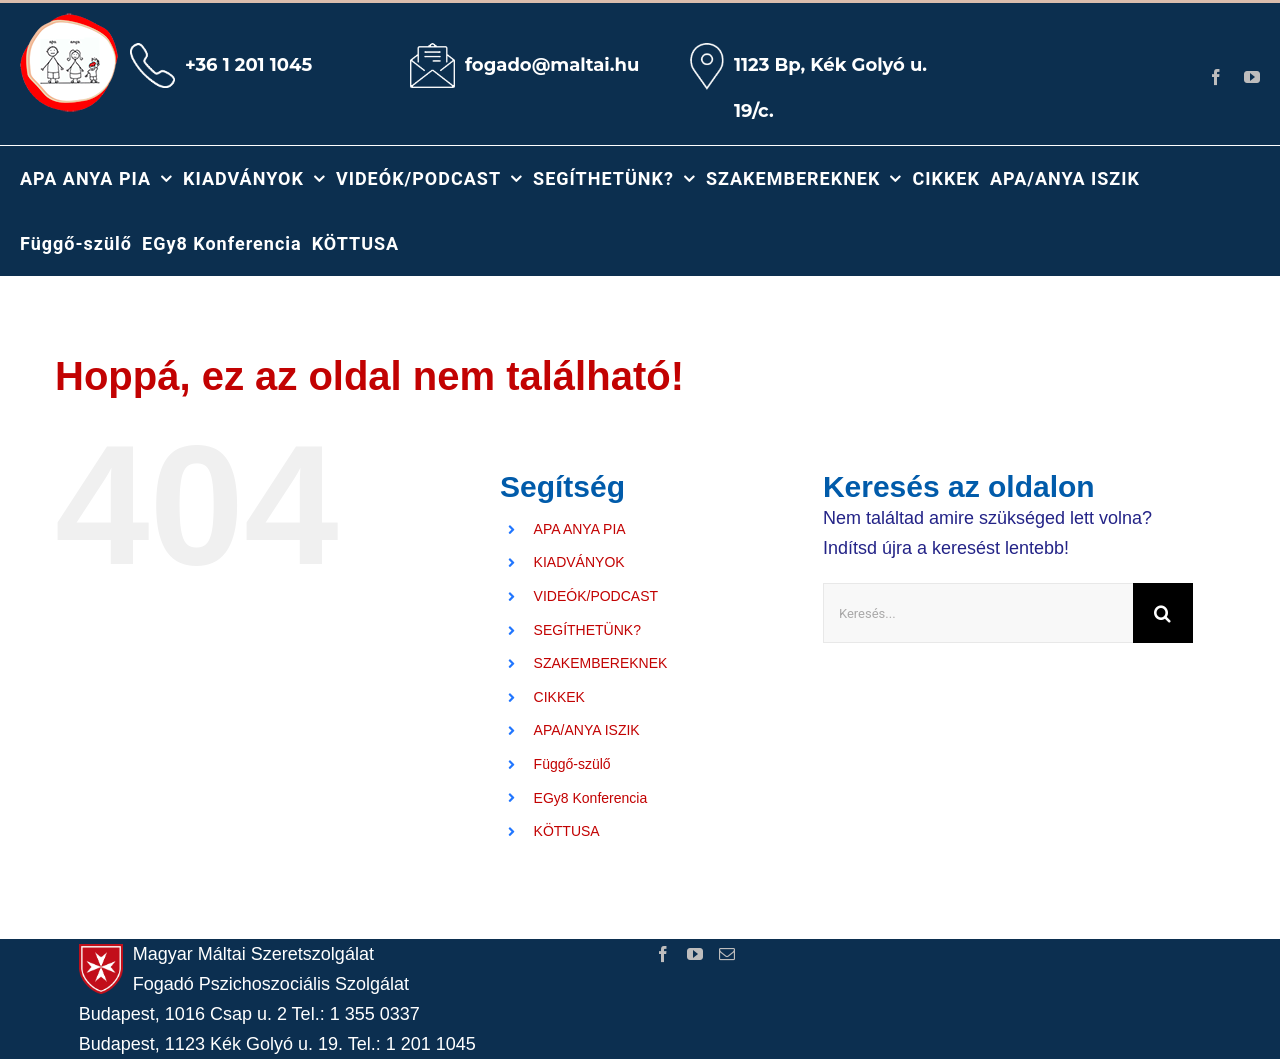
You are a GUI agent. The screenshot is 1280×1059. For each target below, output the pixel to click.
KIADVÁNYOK (579, 562)
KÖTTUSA (567, 831)
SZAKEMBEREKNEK (601, 663)
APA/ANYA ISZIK (587, 730)
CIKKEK (559, 697)
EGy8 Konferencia (591, 798)
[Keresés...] (978, 613)
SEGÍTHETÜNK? (587, 630)
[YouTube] (695, 954)
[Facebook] (663, 954)
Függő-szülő (572, 764)
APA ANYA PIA (580, 529)
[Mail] (727, 954)
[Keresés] (1163, 613)
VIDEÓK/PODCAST (596, 596)
